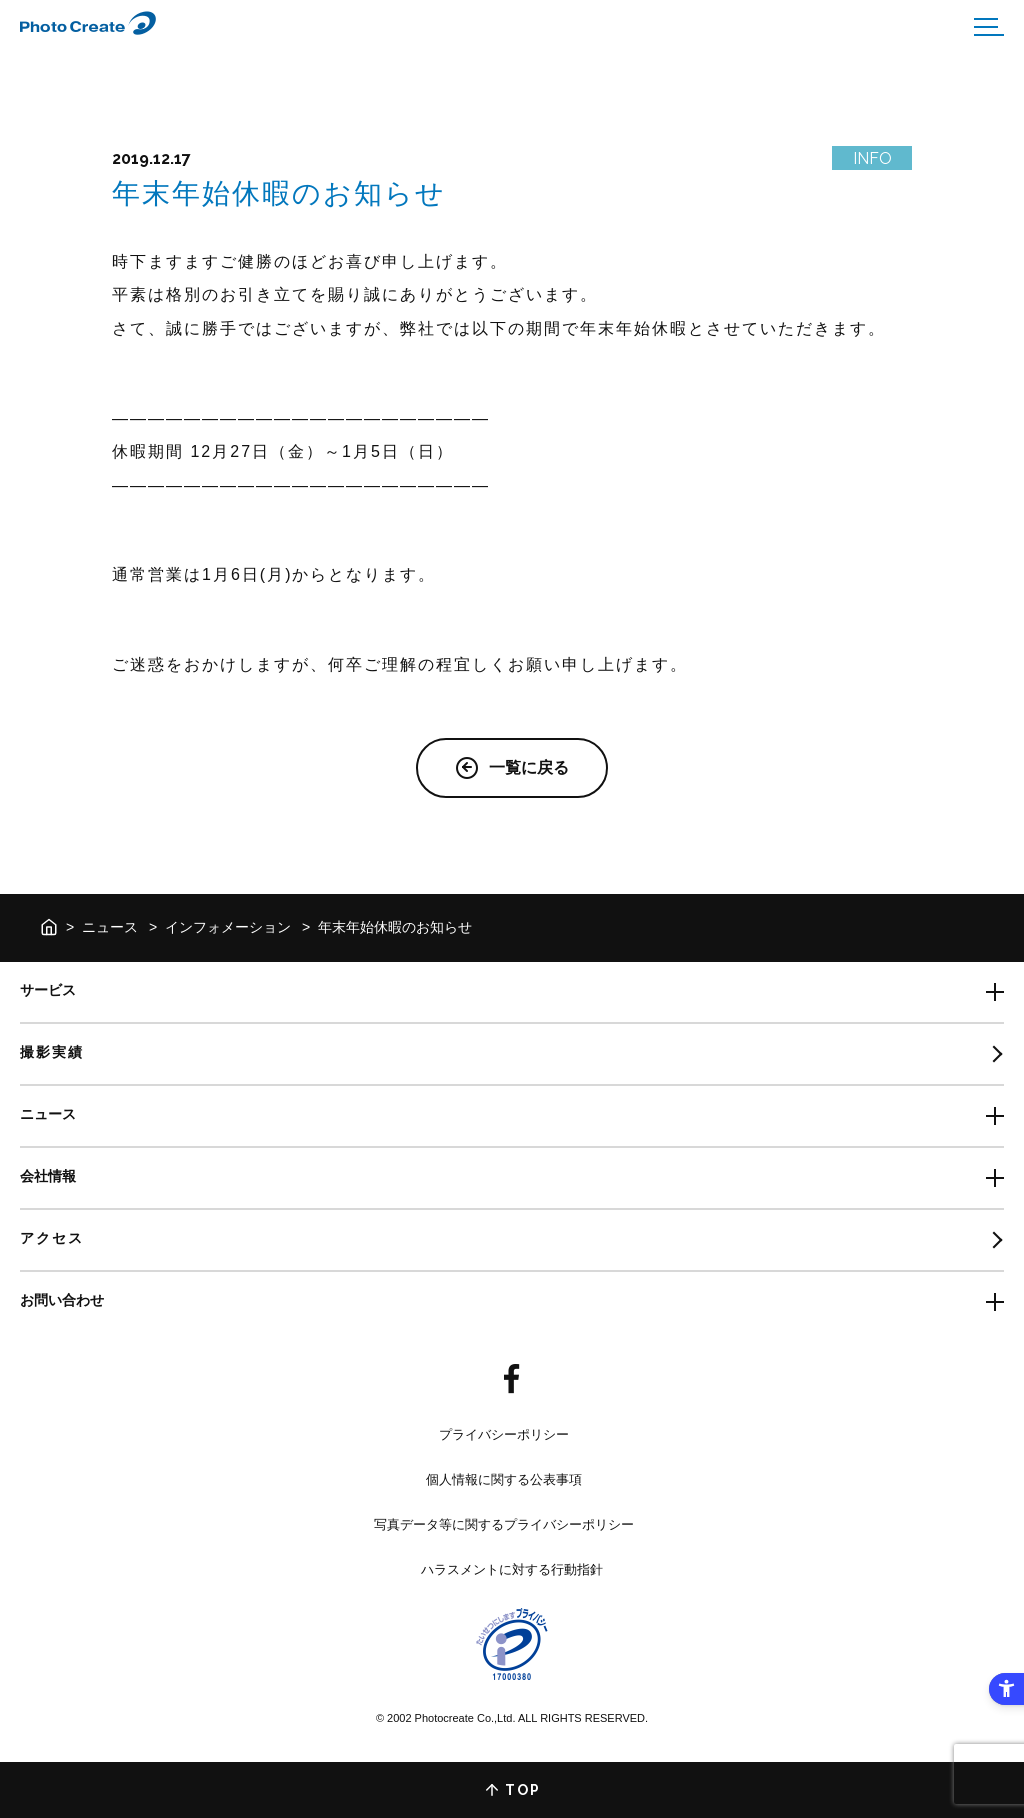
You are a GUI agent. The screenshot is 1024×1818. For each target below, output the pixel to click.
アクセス (52, 1238)
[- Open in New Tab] (512, 1380)
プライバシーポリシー (504, 1434)
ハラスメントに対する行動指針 (512, 1569)
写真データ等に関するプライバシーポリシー (504, 1524)
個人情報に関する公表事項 (504, 1479)
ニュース (110, 927)
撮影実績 (52, 1052)
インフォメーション (228, 927)
